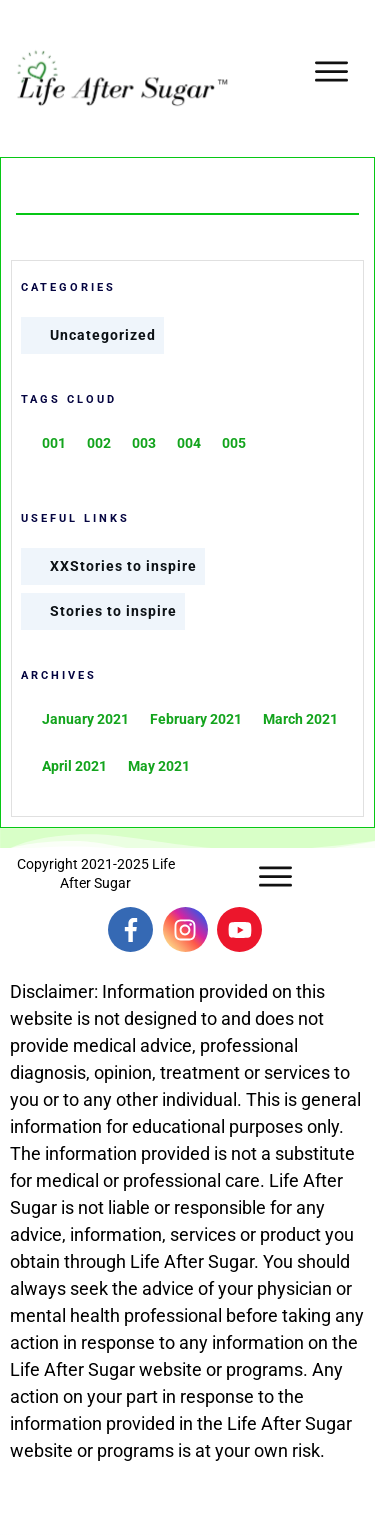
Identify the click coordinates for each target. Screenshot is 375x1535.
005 (234, 443)
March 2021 (300, 719)
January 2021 (85, 719)
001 (54, 443)
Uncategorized (103, 335)
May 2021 (159, 766)
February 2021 (196, 719)
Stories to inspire (113, 611)
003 (144, 443)
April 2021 (74, 766)
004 (189, 443)
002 (99, 443)
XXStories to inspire (123, 566)
